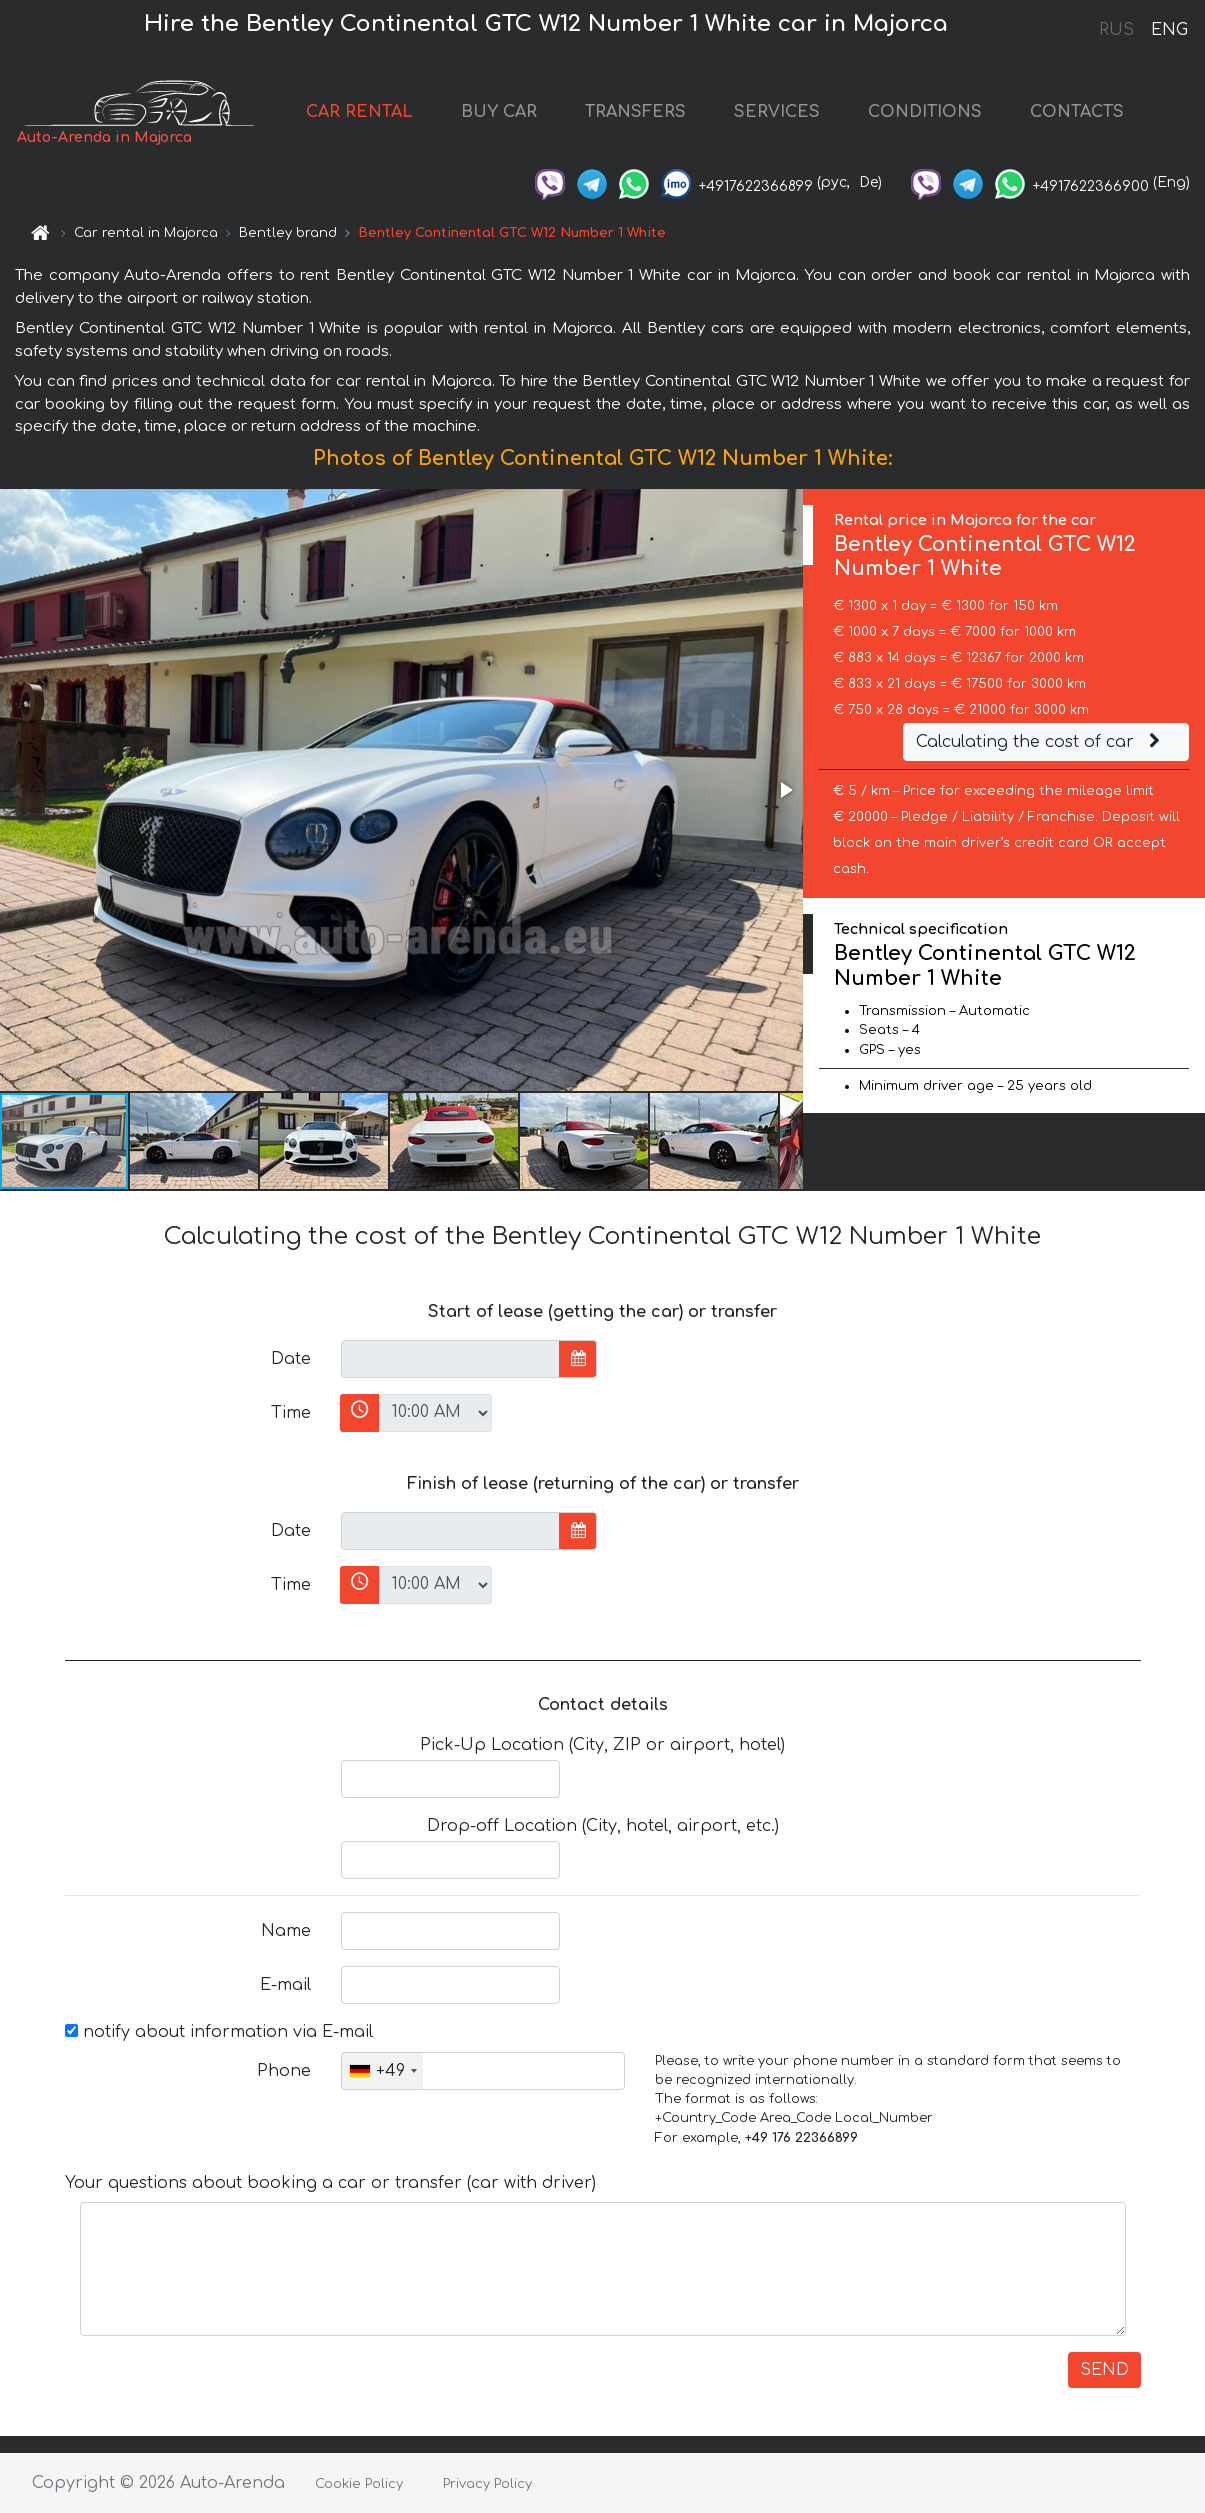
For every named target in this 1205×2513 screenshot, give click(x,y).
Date (291, 1359)
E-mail (285, 1985)
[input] (450, 1359)
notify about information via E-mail (219, 2032)
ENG (1169, 30)
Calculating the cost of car (1041, 742)
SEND (1104, 2370)
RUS (1116, 30)
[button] (785, 790)
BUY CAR (499, 112)
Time (291, 1413)
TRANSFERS (635, 112)
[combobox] (382, 2071)
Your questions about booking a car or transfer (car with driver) (330, 2183)
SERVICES (777, 112)
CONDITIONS (925, 112)
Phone (284, 2071)
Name (286, 1931)
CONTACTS (1077, 112)
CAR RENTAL (359, 112)
